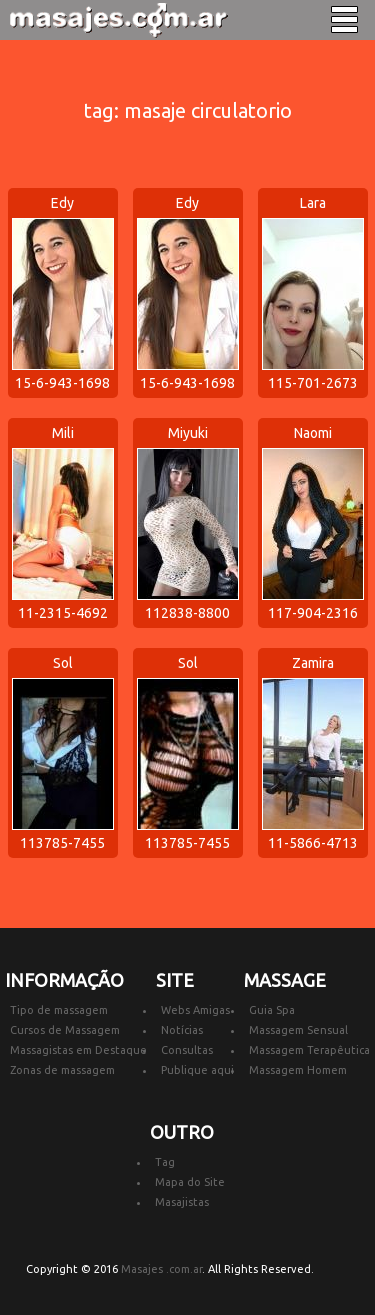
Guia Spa (272, 1010)
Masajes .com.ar (161, 1269)
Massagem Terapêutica (309, 1050)
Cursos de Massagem (65, 1030)
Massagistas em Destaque (78, 1050)
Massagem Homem (298, 1070)
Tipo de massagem (59, 1010)
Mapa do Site (190, 1182)
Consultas (187, 1050)
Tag (165, 1162)
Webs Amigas (195, 1010)
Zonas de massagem (62, 1070)
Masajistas (182, 1202)
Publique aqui (197, 1070)
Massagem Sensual (298, 1030)
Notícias (182, 1030)
